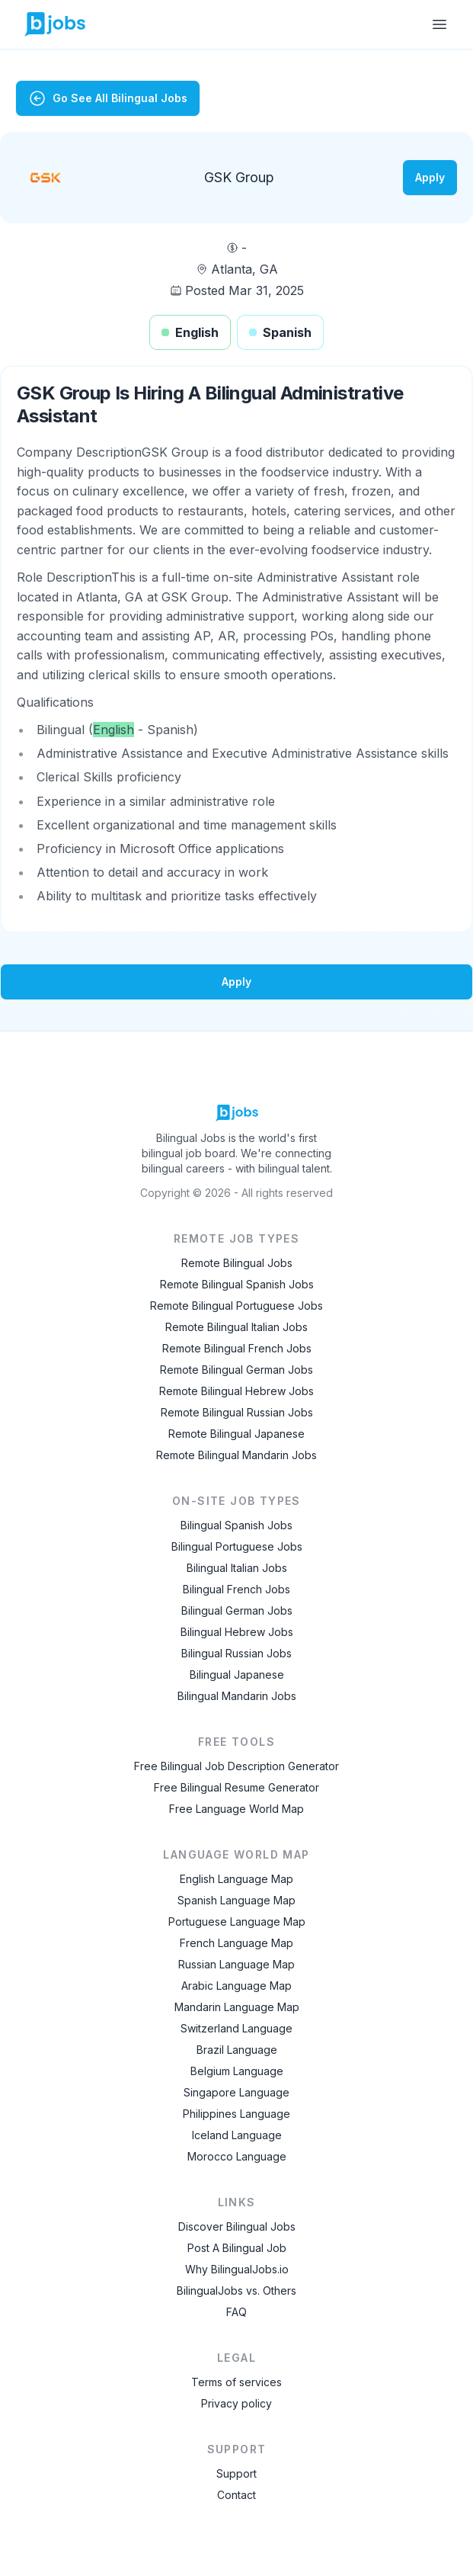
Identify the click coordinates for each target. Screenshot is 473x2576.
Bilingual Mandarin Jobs (236, 1695)
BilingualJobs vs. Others (236, 2290)
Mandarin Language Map (236, 2006)
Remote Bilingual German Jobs (236, 1369)
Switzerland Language (236, 2028)
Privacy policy (236, 2403)
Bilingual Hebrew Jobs (237, 1631)
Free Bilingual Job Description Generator (236, 1766)
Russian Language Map (236, 1964)
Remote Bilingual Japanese (236, 1433)
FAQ (236, 2311)
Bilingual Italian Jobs (237, 1567)
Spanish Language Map (236, 1900)
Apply (430, 177)
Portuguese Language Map (236, 1921)
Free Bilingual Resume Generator (236, 1787)
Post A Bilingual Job (236, 2247)
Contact (236, 2494)
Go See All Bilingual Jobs (107, 98)
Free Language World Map (236, 1808)
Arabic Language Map (236, 1985)
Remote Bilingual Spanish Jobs (237, 1284)
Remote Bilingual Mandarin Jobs (236, 1454)
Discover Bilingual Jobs (237, 2226)
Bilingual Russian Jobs (236, 1653)
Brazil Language (237, 2049)
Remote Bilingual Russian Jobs (237, 1412)
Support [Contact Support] (236, 2473)
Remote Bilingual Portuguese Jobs (236, 1305)
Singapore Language (236, 2092)
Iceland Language (237, 2134)
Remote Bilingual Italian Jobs (236, 1326)
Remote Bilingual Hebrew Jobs (236, 1390)
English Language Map (236, 1878)
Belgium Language (236, 2070)
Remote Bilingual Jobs (236, 1262)
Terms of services (236, 2382)
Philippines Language (236, 2113)
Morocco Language (236, 2156)
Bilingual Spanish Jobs (236, 1525)
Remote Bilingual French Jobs (237, 1348)
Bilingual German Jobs (236, 1610)
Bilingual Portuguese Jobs (236, 1546)
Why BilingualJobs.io (237, 2269)
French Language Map (236, 1942)
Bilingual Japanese (237, 1674)
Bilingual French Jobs (236, 1589)
